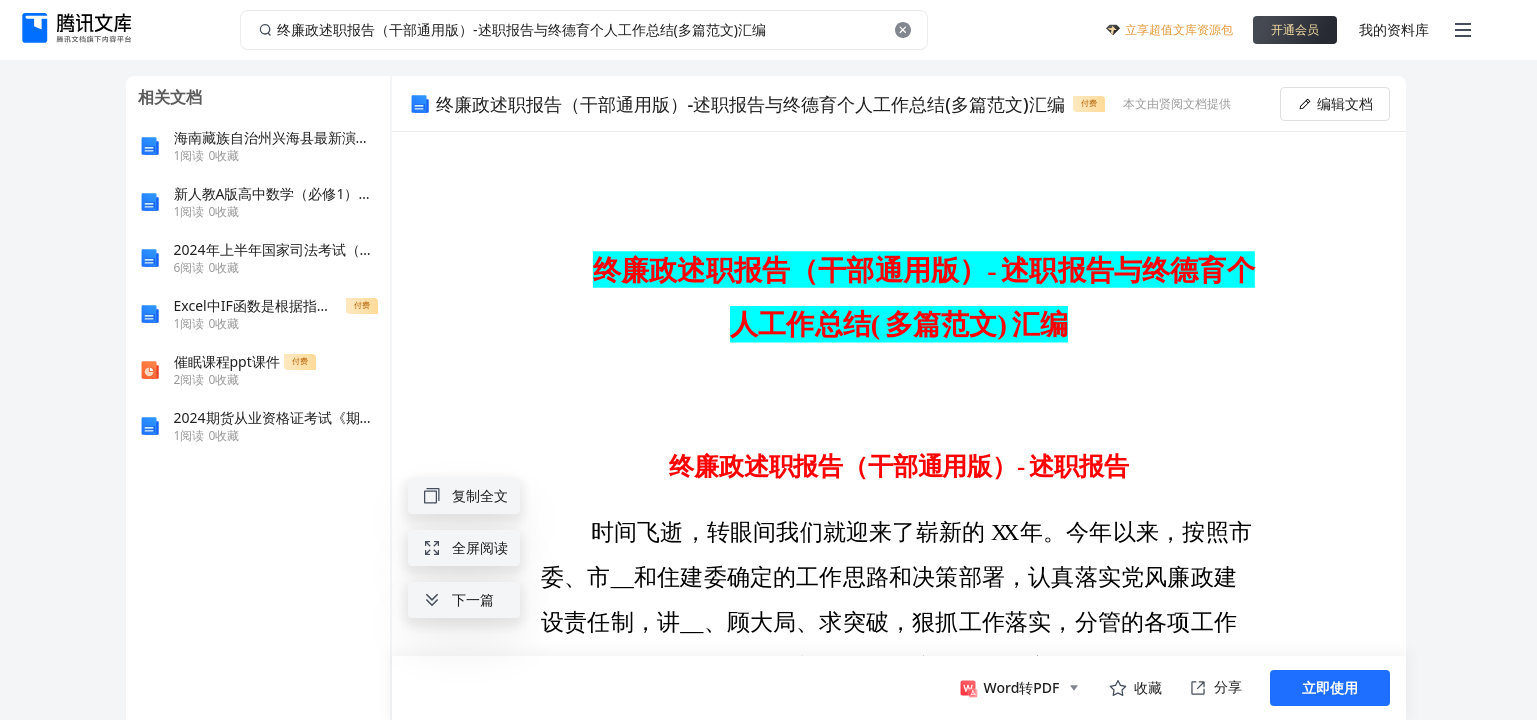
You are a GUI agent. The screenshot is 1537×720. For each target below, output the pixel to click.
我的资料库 (1394, 29)
